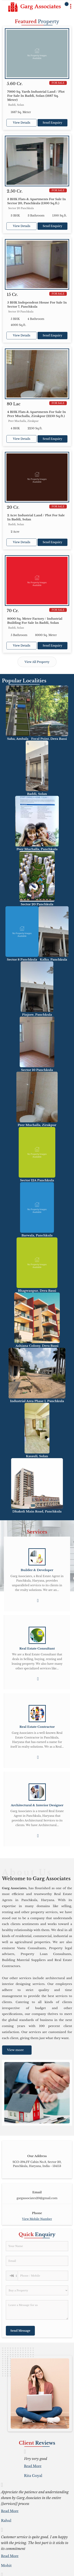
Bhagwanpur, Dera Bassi (37, 1290)
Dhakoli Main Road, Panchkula (37, 1511)
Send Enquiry (52, 122)
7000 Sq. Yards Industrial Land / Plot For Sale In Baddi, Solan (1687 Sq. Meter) (36, 96)
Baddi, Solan (37, 794)
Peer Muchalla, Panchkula (37, 849)
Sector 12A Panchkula (37, 1180)
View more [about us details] (15, 2050)
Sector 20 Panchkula (37, 904)
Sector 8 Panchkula (22, 959)
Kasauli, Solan (37, 1456)
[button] (37, 2219)
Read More (32, 2466)
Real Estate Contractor (37, 1727)
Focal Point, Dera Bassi (49, 739)
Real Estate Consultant (37, 1648)
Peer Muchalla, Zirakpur (37, 1125)
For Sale (58, 82)
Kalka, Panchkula (53, 959)
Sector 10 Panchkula (37, 1070)
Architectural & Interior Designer (37, 1805)
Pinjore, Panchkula (37, 1014)
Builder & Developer (37, 1570)
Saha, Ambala (17, 739)
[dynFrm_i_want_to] (37, 2290)
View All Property (37, 662)
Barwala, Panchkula (37, 1235)
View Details (21, 122)
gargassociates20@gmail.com (37, 2198)
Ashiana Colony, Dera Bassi (37, 1346)
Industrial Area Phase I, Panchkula (37, 1401)
